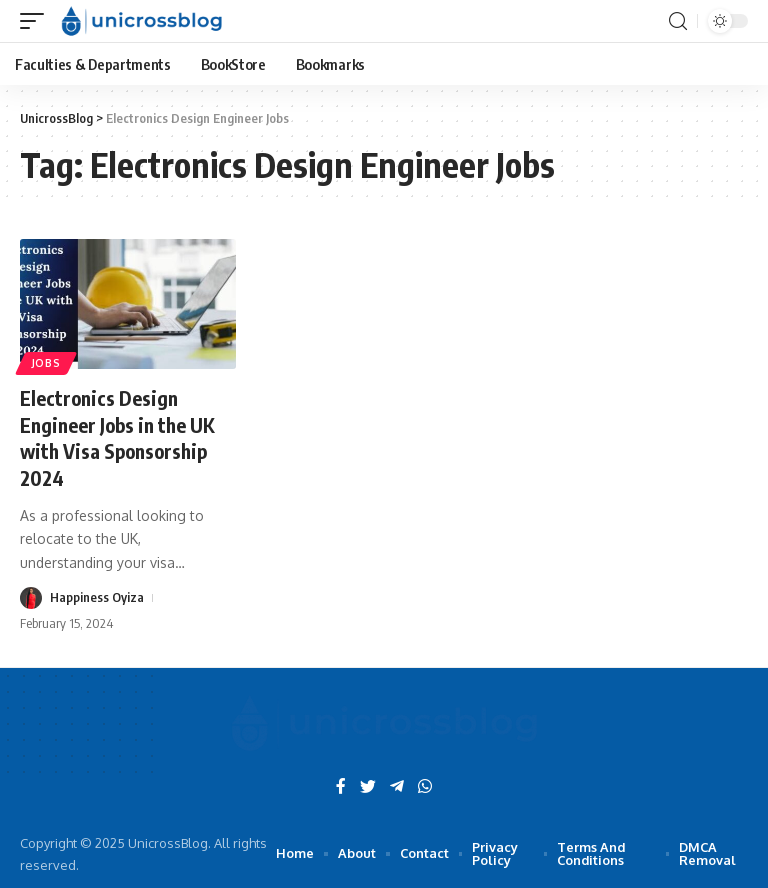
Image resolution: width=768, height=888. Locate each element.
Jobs (46, 363)
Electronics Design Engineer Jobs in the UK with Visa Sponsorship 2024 (120, 436)
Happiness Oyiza (97, 595)
